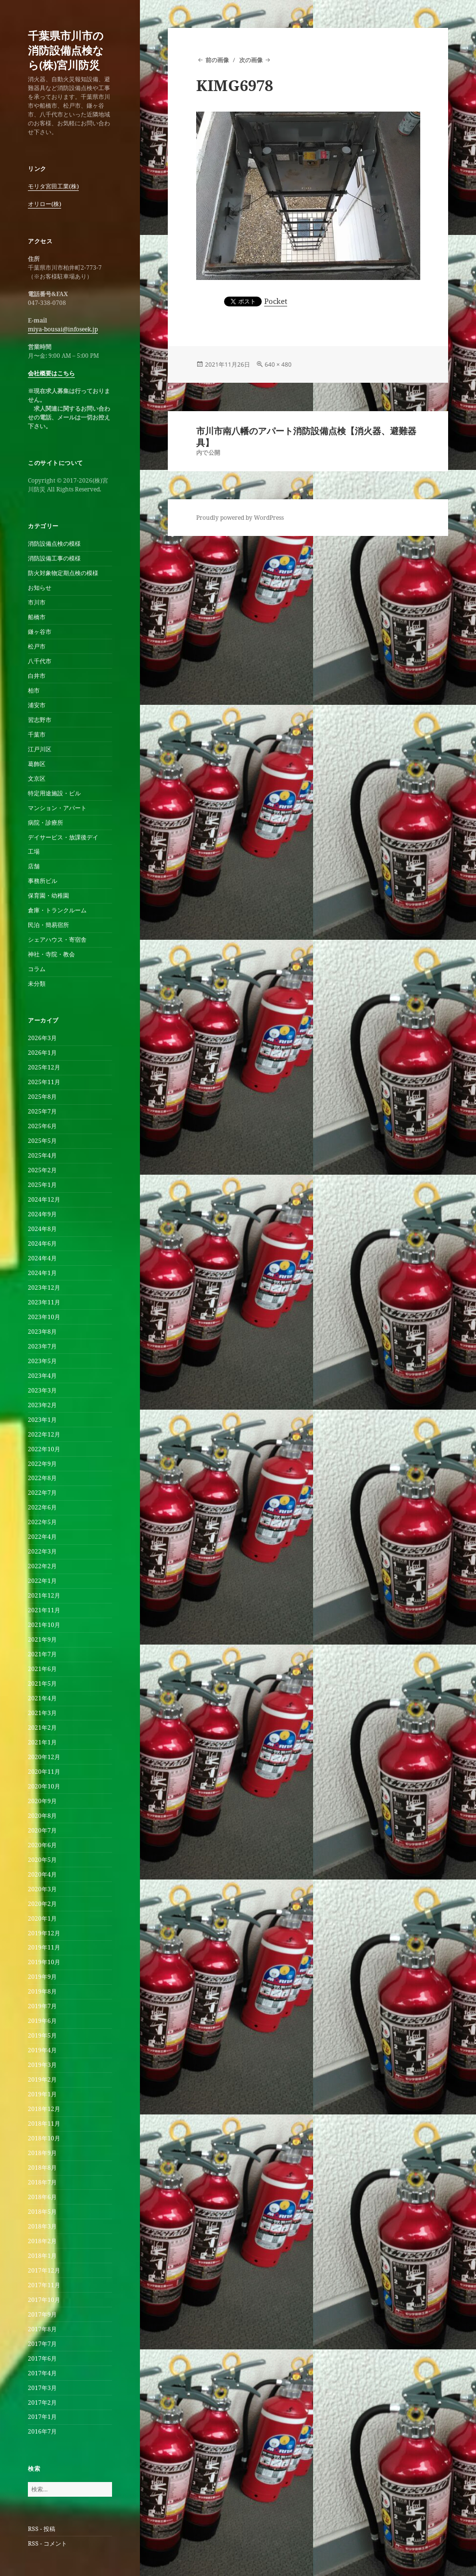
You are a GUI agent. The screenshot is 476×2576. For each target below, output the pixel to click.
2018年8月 (42, 2167)
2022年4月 (42, 1536)
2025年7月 (42, 1111)
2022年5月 (42, 1522)
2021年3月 (42, 1713)
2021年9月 (42, 1639)
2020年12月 (44, 1757)
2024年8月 (42, 1229)
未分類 (36, 983)
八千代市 (39, 661)
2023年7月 (42, 1346)
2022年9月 (42, 1464)
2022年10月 (44, 1449)
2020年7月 (42, 1830)
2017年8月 (42, 2329)
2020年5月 (42, 1860)
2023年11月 (44, 1302)
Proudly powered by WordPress (240, 517)
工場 (34, 851)
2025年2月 (42, 1170)
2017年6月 (42, 2358)
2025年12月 (44, 1067)
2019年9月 (42, 1977)
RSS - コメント (47, 2543)
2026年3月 (42, 1038)
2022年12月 (44, 1434)
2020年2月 (42, 1904)
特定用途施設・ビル (54, 793)
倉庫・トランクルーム (57, 910)
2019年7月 (42, 2006)
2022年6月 (42, 1507)
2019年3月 (42, 2065)
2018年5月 (42, 2211)
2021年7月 (42, 1654)
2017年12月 (44, 2270)
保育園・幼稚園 (48, 895)
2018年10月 (44, 2138)
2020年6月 (42, 1845)
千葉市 (36, 734)
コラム (36, 969)
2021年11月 (44, 1610)
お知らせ (39, 587)
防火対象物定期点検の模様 (63, 573)
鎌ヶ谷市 (39, 631)
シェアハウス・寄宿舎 (57, 939)
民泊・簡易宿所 (48, 925)
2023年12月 (44, 1287)
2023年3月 (42, 1390)
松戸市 (36, 646)
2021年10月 (44, 1625)
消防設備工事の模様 (54, 558)
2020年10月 (44, 1786)
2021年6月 (42, 1669)
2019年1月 (42, 2094)
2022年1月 (42, 1581)
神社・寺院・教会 (51, 954)
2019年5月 (42, 2035)
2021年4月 (42, 1698)
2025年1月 (42, 1185)
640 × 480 (278, 364)
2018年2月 (42, 2241)
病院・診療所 (45, 822)
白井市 (36, 676)
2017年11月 (44, 2285)
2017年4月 (42, 2373)
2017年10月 (44, 2300)
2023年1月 (42, 1420)
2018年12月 (44, 2109)
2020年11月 (44, 1771)
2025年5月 (42, 1141)
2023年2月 (42, 1405)
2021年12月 (44, 1595)
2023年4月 (42, 1375)
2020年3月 (42, 1889)
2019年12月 (44, 1933)
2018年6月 (42, 2197)
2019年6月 (42, 2021)
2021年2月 (42, 1727)
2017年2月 (42, 2402)
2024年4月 (42, 1258)
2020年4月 (42, 1874)
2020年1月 (42, 1918)
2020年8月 (42, 1815)
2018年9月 (42, 2153)
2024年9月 (42, 1214)
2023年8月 (42, 1331)
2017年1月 (42, 2417)
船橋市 (36, 617)
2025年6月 (42, 1126)
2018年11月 (44, 2123)
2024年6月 (42, 1243)
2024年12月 (44, 1199)
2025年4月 (42, 1155)
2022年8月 (42, 1478)
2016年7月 (42, 2431)
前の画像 (217, 60)
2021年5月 (42, 1683)
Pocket (275, 301)
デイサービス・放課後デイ (63, 837)
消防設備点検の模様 (54, 543)
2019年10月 (44, 1962)
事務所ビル (42, 881)
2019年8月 (42, 1991)
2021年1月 (42, 1742)
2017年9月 (42, 2314)
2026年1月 (42, 1052)
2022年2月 (42, 1566)
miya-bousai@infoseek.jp (63, 329)
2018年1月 (42, 2255)
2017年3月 (42, 2388)
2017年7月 (42, 2344)
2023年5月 (42, 1361)
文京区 (36, 778)
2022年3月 (42, 1551)
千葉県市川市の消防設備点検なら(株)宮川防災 (66, 50)
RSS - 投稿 (41, 2529)
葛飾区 (36, 764)
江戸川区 (39, 749)
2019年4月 (42, 2050)
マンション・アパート (57, 808)
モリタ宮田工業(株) (53, 186)
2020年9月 (42, 1801)
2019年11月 (44, 1947)
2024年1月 (42, 1273)
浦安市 (36, 705)
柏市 (34, 690)
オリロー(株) (44, 204)
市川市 (36, 602)
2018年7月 (42, 2182)
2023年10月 (44, 1317)
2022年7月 (42, 1492)
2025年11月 (44, 1082)
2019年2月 (42, 2079)
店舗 (34, 866)
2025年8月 (42, 1096)
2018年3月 (42, 2226)
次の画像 (251, 60)
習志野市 (39, 720)
